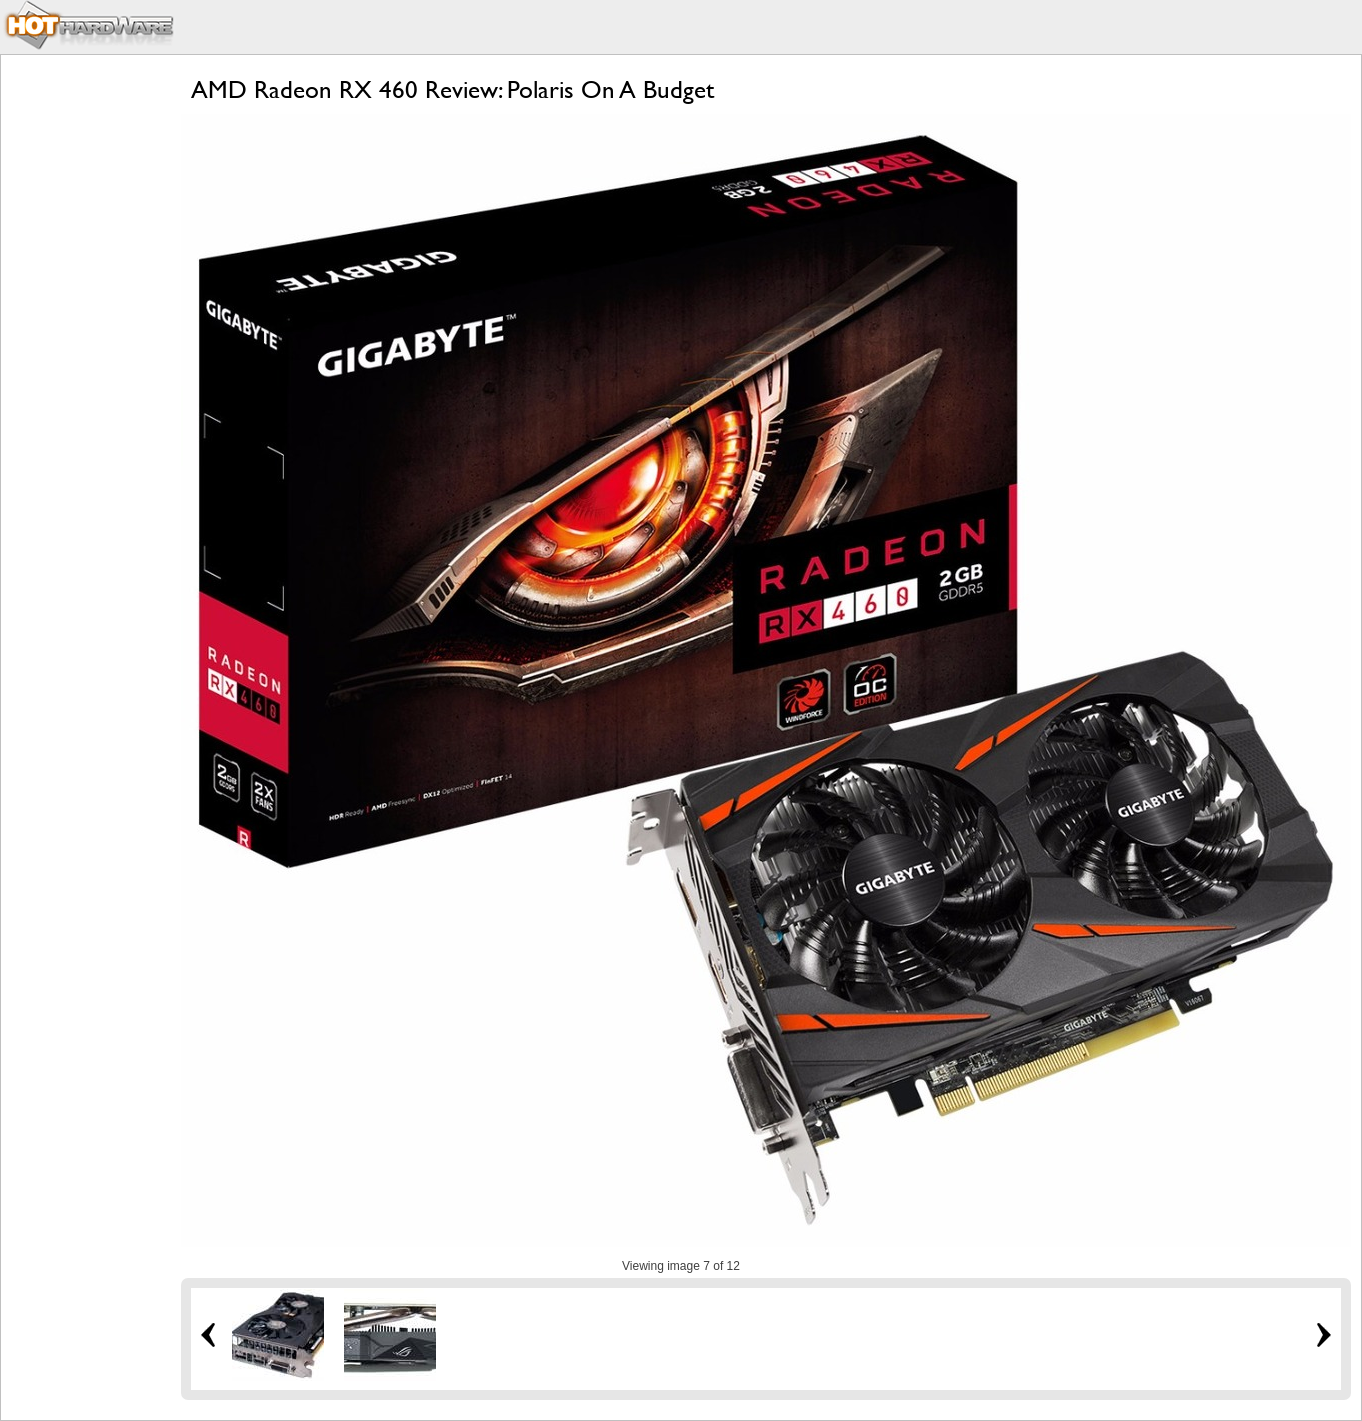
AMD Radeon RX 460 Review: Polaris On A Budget (452, 89)
